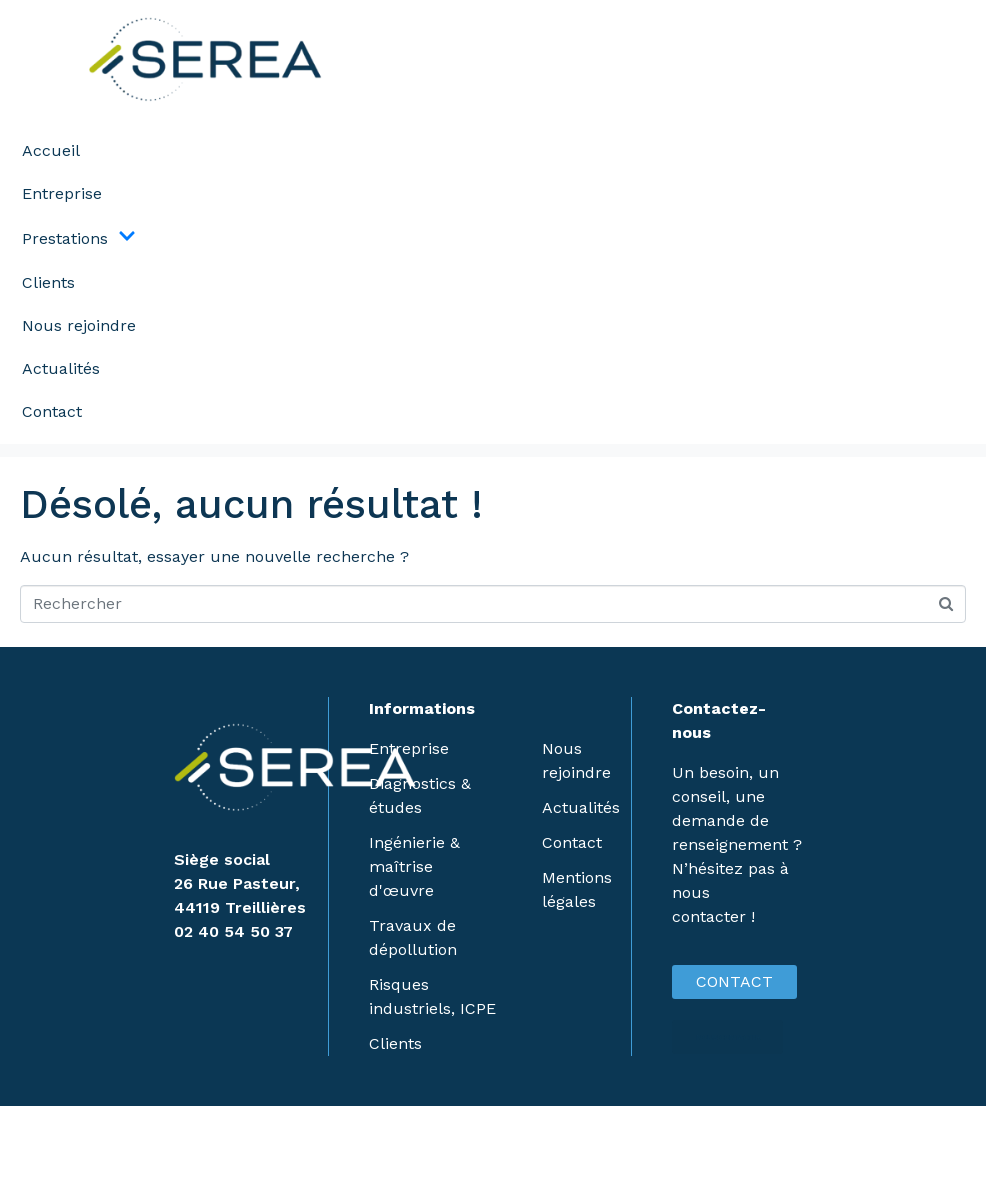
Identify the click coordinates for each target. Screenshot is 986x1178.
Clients (48, 282)
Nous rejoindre (79, 325)
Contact (52, 411)
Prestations (79, 238)
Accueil (51, 150)
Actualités (61, 368)
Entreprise (62, 193)
